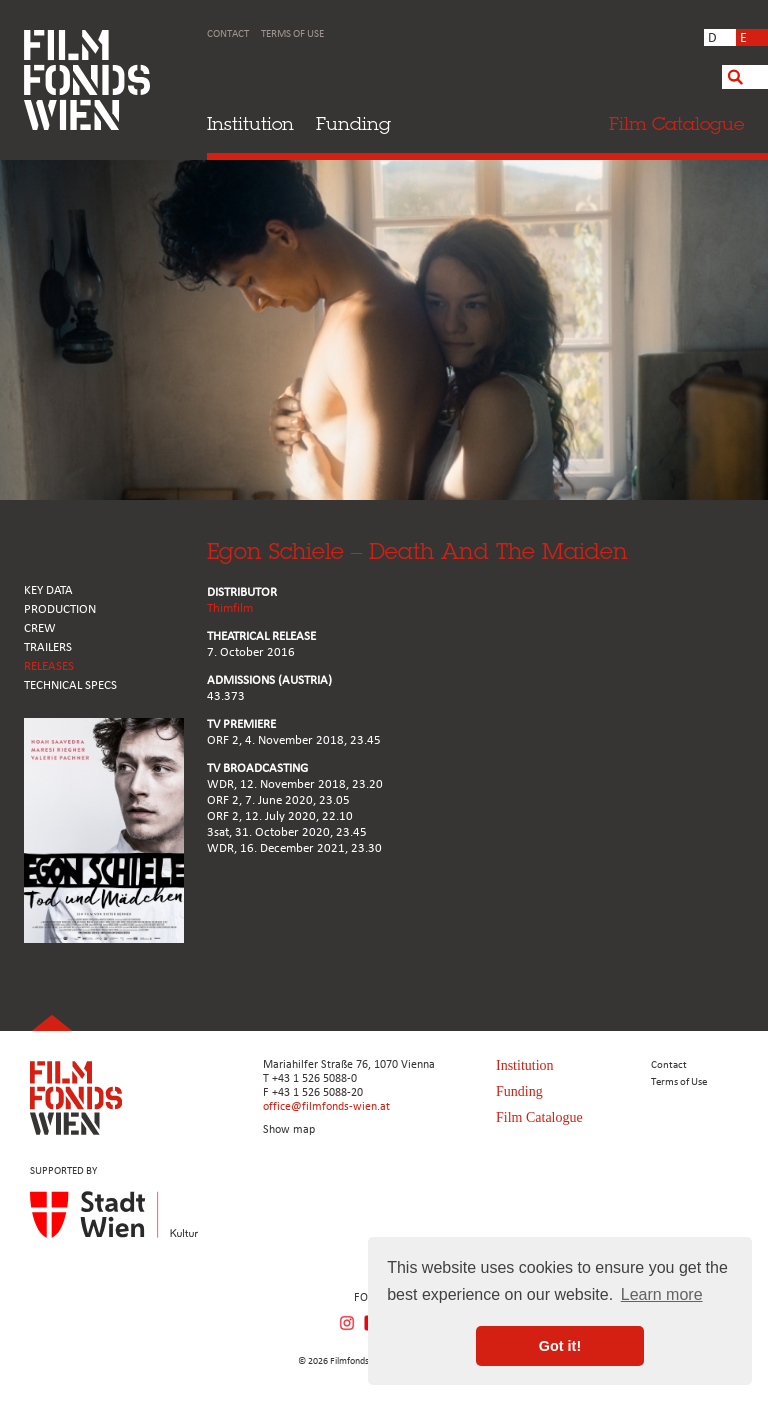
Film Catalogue (539, 1117)
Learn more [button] (662, 1294)
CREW (40, 628)
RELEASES (49, 666)
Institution (250, 123)
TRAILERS (48, 647)
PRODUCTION (60, 609)
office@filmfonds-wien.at (326, 1107)
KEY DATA (48, 590)
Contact (228, 34)
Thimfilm (230, 608)
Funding (353, 123)
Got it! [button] (560, 1346)
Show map (289, 1130)
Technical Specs (70, 685)
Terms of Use (292, 34)
